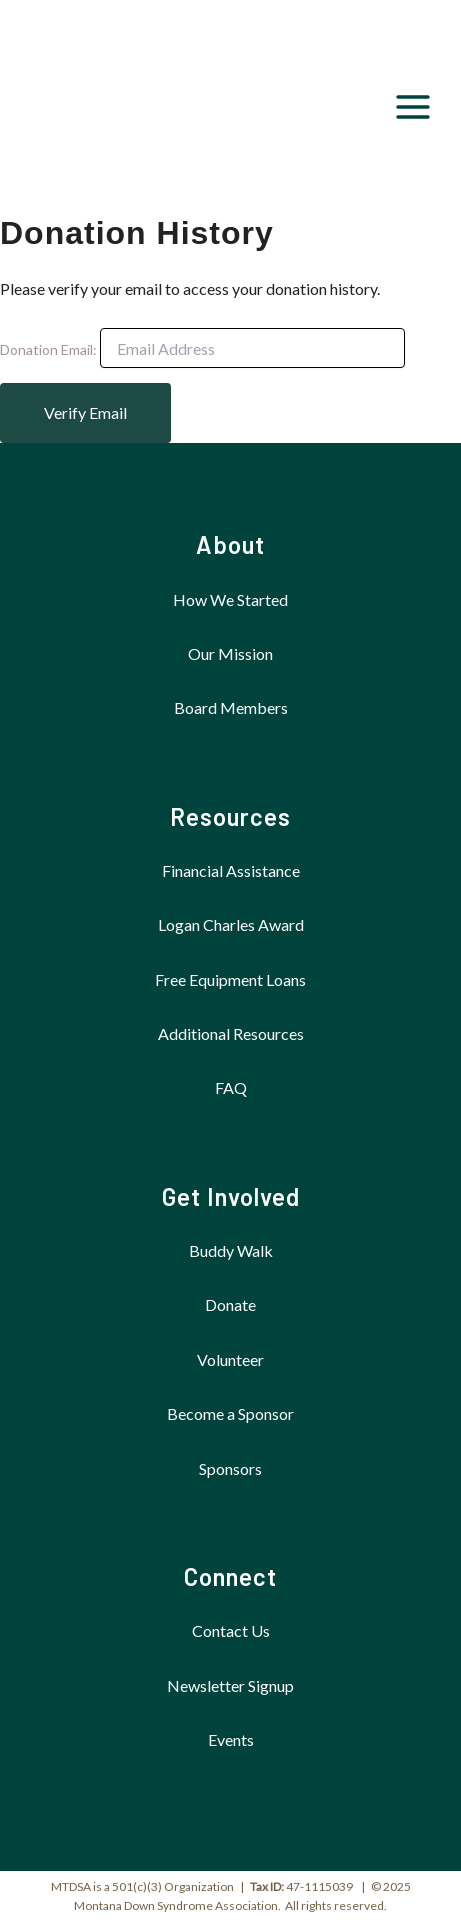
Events (231, 1739)
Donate (230, 1304)
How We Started (230, 599)
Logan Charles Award (231, 924)
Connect (230, 1576)
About (230, 544)
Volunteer (230, 1359)
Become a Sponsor (230, 1413)
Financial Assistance (231, 870)
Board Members (231, 707)
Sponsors (230, 1468)
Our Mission (230, 653)
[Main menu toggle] (413, 107)
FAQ (231, 1087)
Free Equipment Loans (230, 979)
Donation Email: (48, 349)
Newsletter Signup (230, 1685)
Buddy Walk (231, 1250)
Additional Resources (231, 1033)
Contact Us (231, 1630)
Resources (230, 816)
